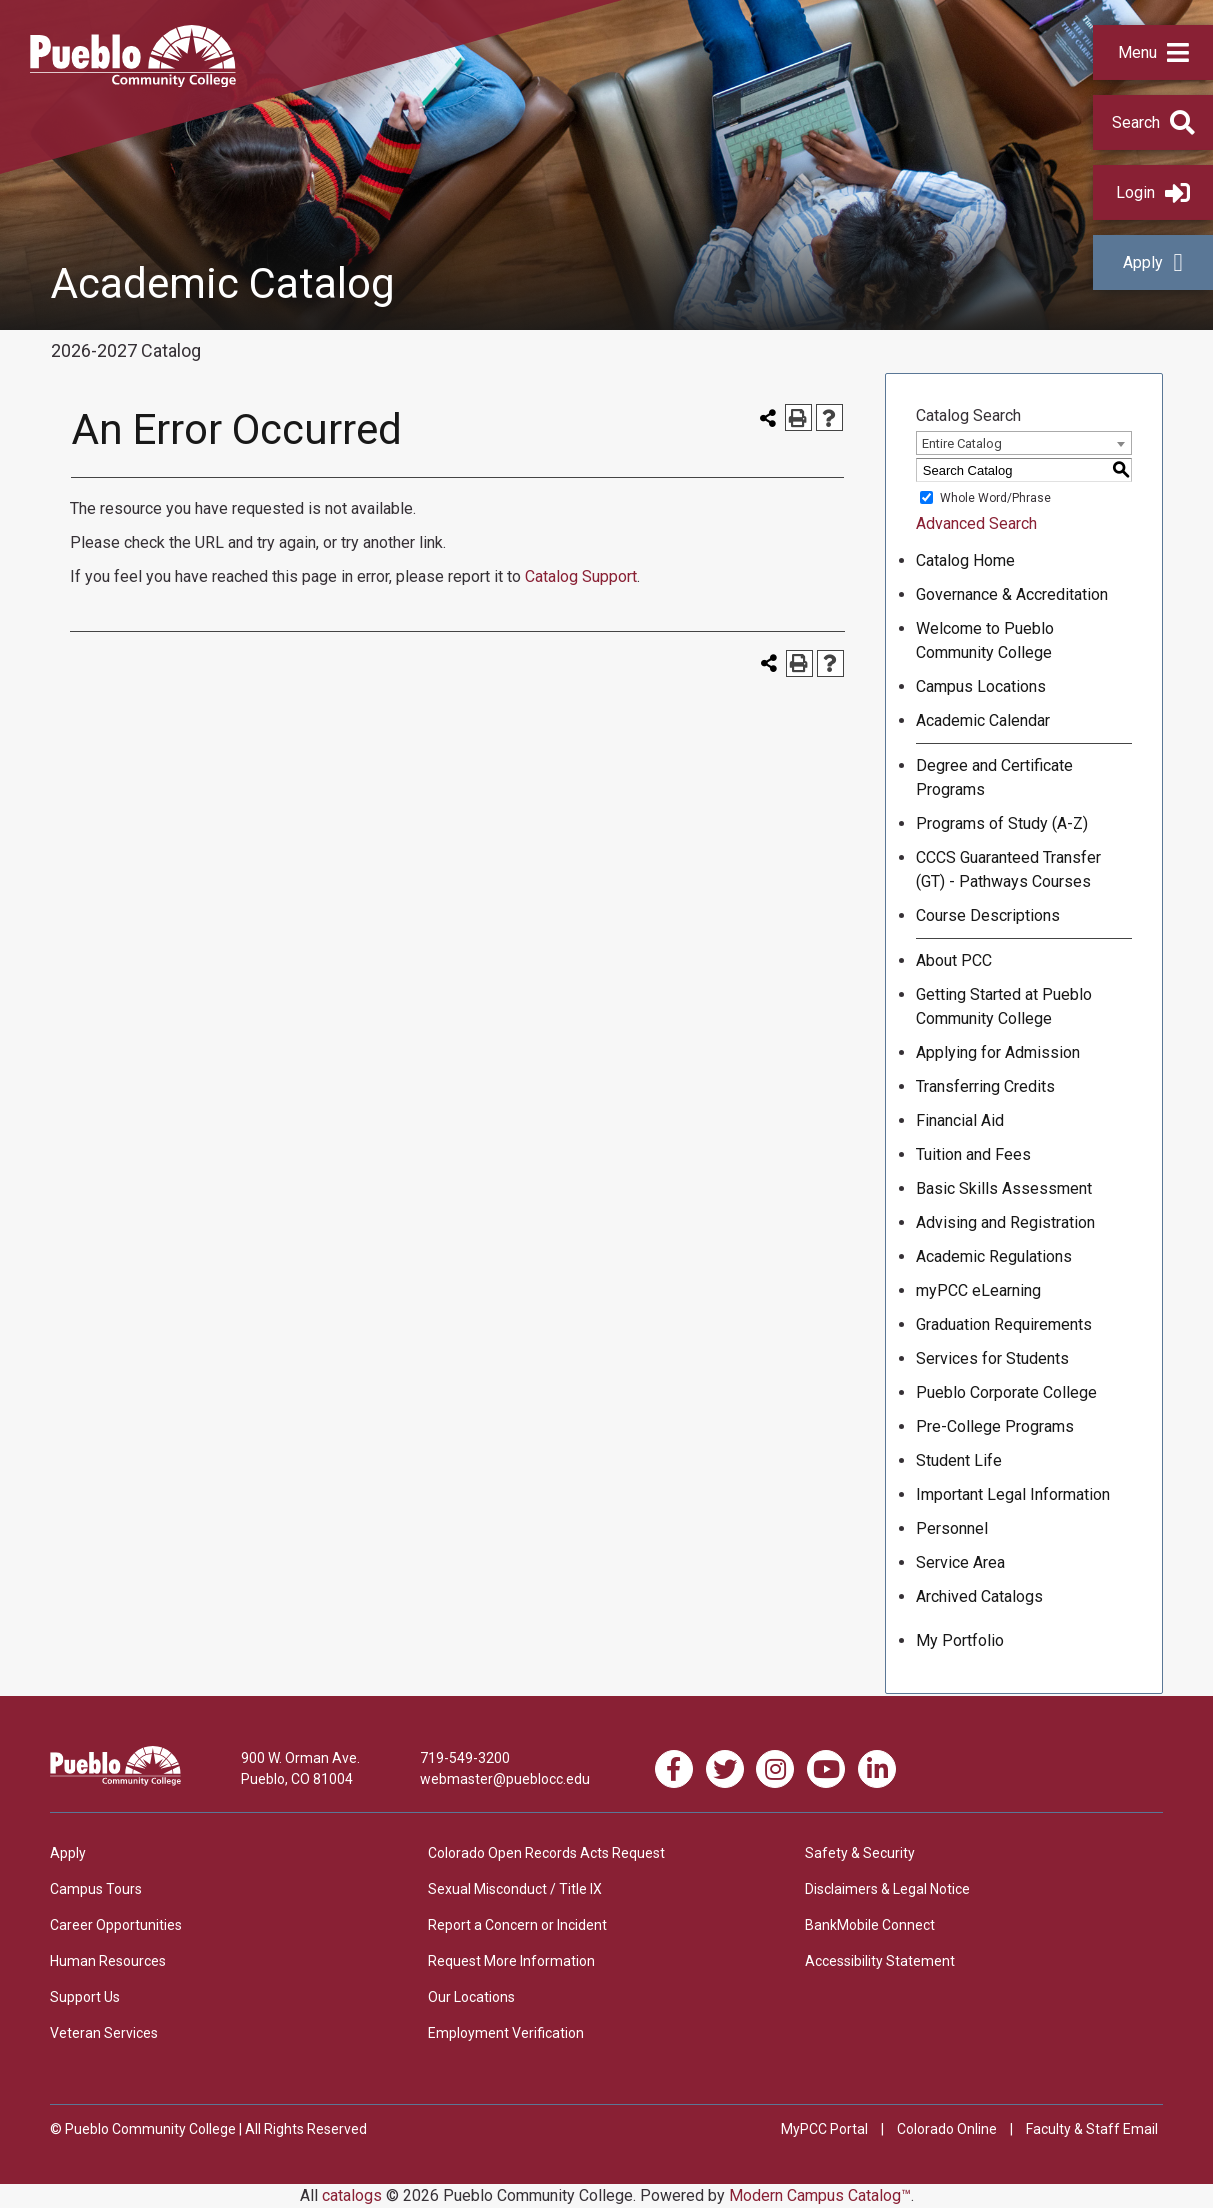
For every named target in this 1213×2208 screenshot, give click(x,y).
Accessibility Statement (880, 1961)
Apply (1152, 262)
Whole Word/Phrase (995, 498)
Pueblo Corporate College (1006, 1392)
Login (1153, 192)
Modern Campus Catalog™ (820, 2195)
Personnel (952, 1528)
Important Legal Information (1013, 1494)
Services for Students (992, 1358)
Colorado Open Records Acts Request (546, 1853)
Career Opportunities (116, 1925)
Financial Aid (960, 1120)
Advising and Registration (1005, 1222)
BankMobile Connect (870, 1925)
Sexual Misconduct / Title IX (515, 1889)
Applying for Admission (998, 1052)
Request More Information (511, 1961)
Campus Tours (96, 1889)
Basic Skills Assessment (1004, 1188)
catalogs (352, 2195)
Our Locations (471, 1997)
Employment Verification (506, 2033)
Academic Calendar (983, 720)
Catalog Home (965, 560)
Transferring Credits (985, 1086)
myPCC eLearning (978, 1290)
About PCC (954, 960)
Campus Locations (981, 686)
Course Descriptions (988, 915)
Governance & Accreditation (1012, 594)
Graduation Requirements (1004, 1324)
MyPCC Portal (824, 2129)
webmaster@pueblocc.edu (505, 1779)
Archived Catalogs (979, 1596)
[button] (1153, 52)
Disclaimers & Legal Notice (887, 1889)
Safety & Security (860, 1853)
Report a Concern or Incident (517, 1925)
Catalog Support (581, 576)
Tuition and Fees (973, 1154)
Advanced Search (976, 523)
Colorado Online (947, 2129)
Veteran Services (104, 2033)
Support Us (85, 1997)
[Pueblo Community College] (133, 81)
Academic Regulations (994, 1256)
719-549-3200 (465, 1758)
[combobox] (1024, 443)
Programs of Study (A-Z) (1002, 823)
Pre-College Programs (995, 1426)
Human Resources (108, 1961)
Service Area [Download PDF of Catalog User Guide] (960, 1562)
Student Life (959, 1460)
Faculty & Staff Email (1092, 2129)
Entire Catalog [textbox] (962, 443)
